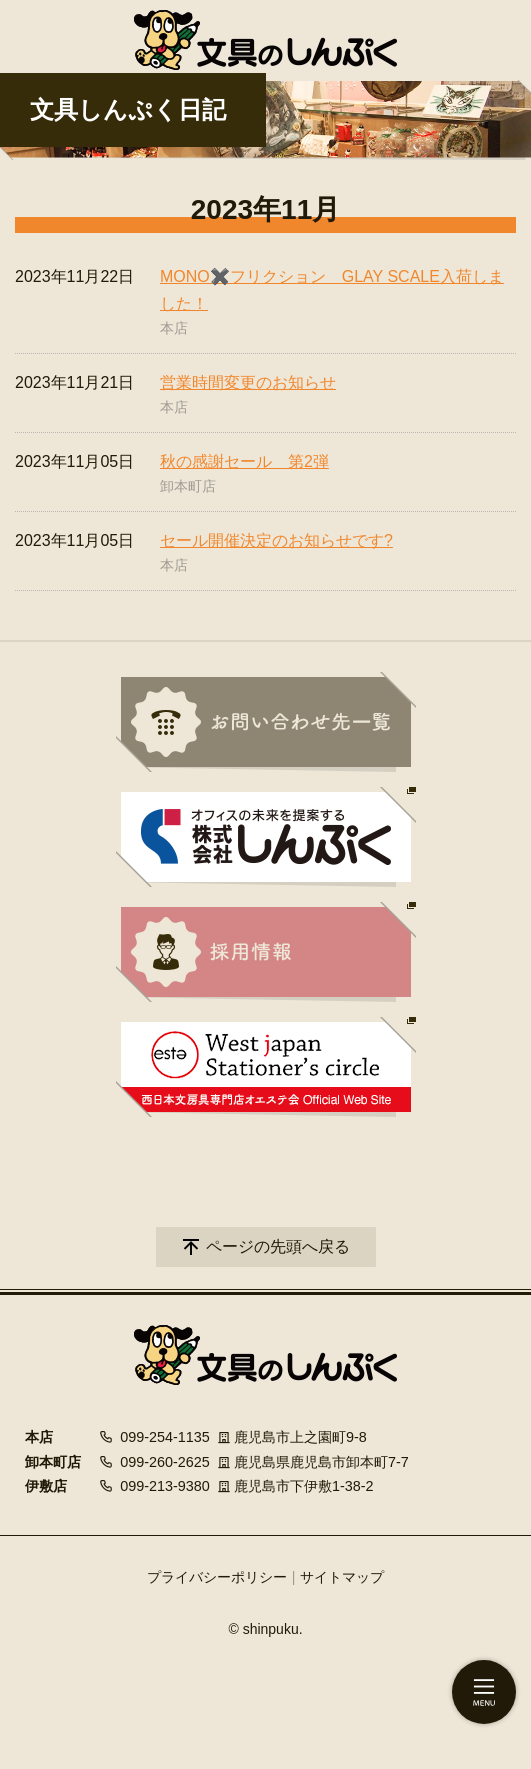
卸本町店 (188, 486)
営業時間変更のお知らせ (248, 382)
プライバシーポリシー (217, 1577)
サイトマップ (342, 1577)
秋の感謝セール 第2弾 (244, 461)
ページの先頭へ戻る (278, 1246)
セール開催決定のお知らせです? (276, 540)
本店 (174, 328)
